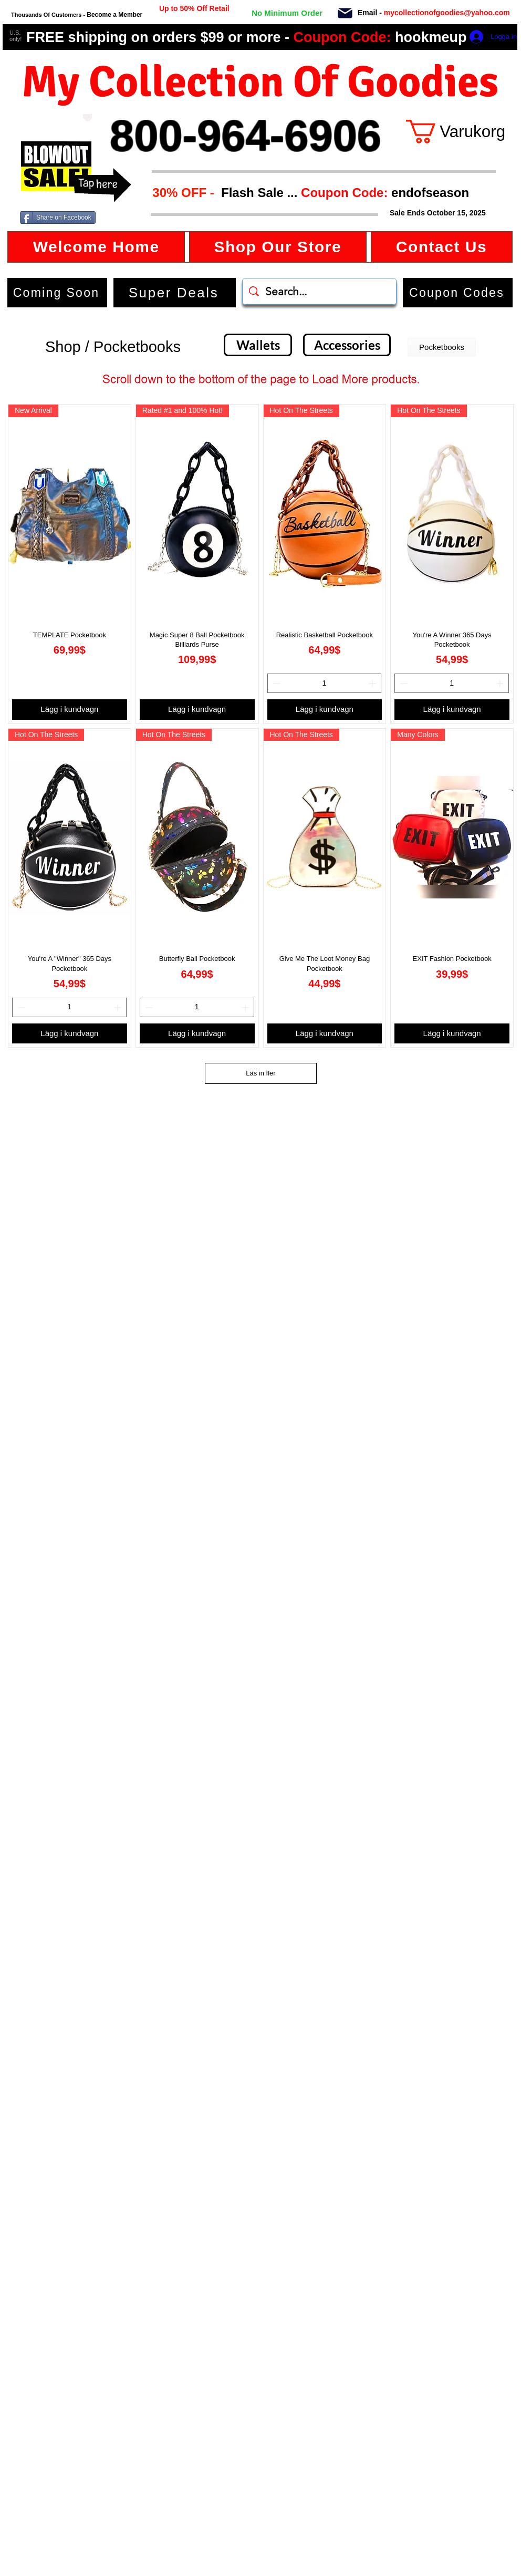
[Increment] (373, 683)
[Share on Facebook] (58, 217)
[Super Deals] (174, 292)
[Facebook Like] (125, 218)
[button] (307, 192)
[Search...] (319, 291)
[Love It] (87, 117)
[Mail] (345, 13)
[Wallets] (258, 345)
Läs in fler (260, 1073)
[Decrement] (275, 683)
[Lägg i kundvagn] (69, 709)
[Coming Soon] (57, 292)
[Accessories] (347, 345)
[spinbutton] (324, 683)
